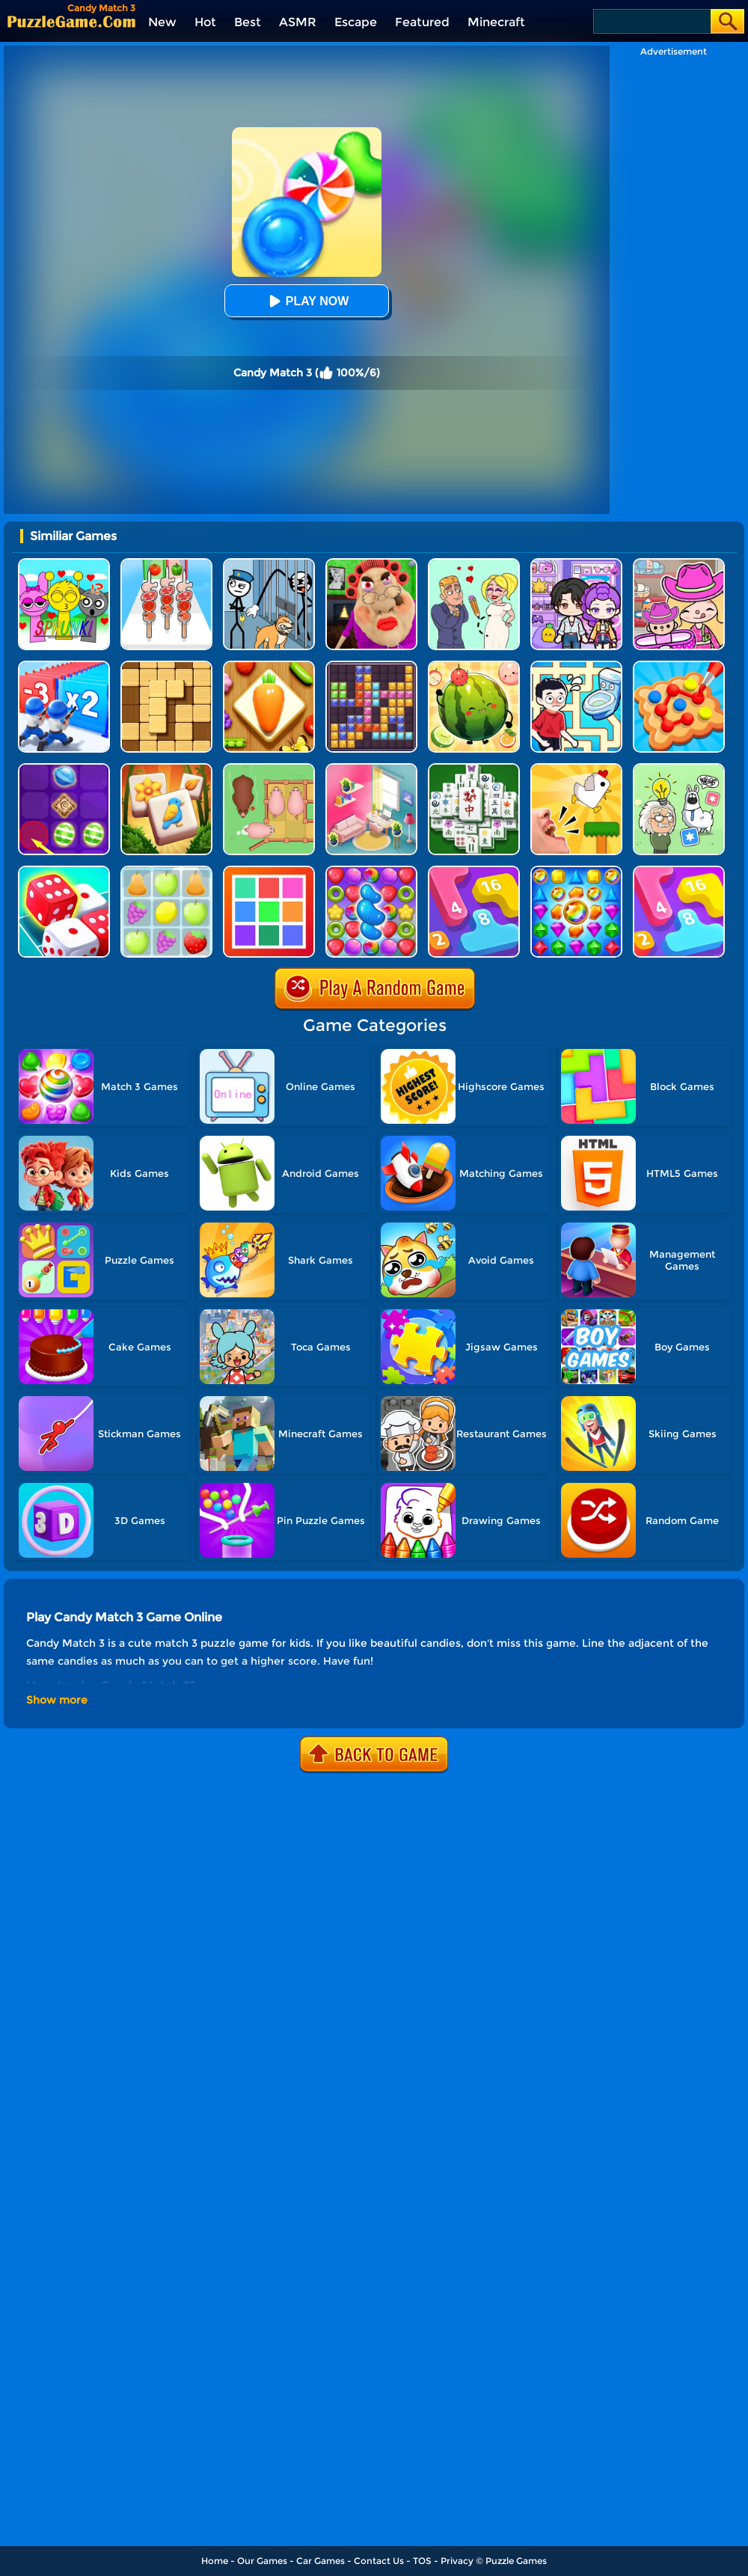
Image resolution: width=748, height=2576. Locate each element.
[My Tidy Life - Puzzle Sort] (371, 768)
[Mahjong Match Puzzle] (474, 768)
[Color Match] (269, 871)
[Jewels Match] (576, 871)
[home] (71, 21)
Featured (422, 22)
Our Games (262, 2560)
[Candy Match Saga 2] (371, 871)
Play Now (307, 301)
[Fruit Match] (166, 871)
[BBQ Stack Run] (166, 563)
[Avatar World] (679, 563)
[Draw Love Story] (474, 563)
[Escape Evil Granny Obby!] (371, 563)
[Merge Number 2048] (474, 871)
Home (214, 2560)
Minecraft (496, 22)
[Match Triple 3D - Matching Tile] (269, 666)
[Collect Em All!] (679, 666)
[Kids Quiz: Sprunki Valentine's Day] (64, 563)
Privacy (457, 2560)
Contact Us (379, 2560)
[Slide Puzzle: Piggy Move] (269, 768)
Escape (355, 22)
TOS (422, 2560)
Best (247, 22)
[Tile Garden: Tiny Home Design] (166, 768)
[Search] (651, 21)
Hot (205, 22)
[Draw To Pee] (576, 666)
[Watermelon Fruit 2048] (474, 666)
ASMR (297, 22)
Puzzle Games (516, 2560)
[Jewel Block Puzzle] (371, 666)
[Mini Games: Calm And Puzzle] (576, 768)
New (162, 22)
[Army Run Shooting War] (64, 666)
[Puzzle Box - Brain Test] (679, 768)
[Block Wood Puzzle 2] (166, 666)
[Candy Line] (64, 768)
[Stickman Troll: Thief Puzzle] (269, 563)
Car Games (320, 2560)
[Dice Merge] (64, 871)
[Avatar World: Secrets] (576, 563)
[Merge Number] (679, 871)
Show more (57, 1700)
